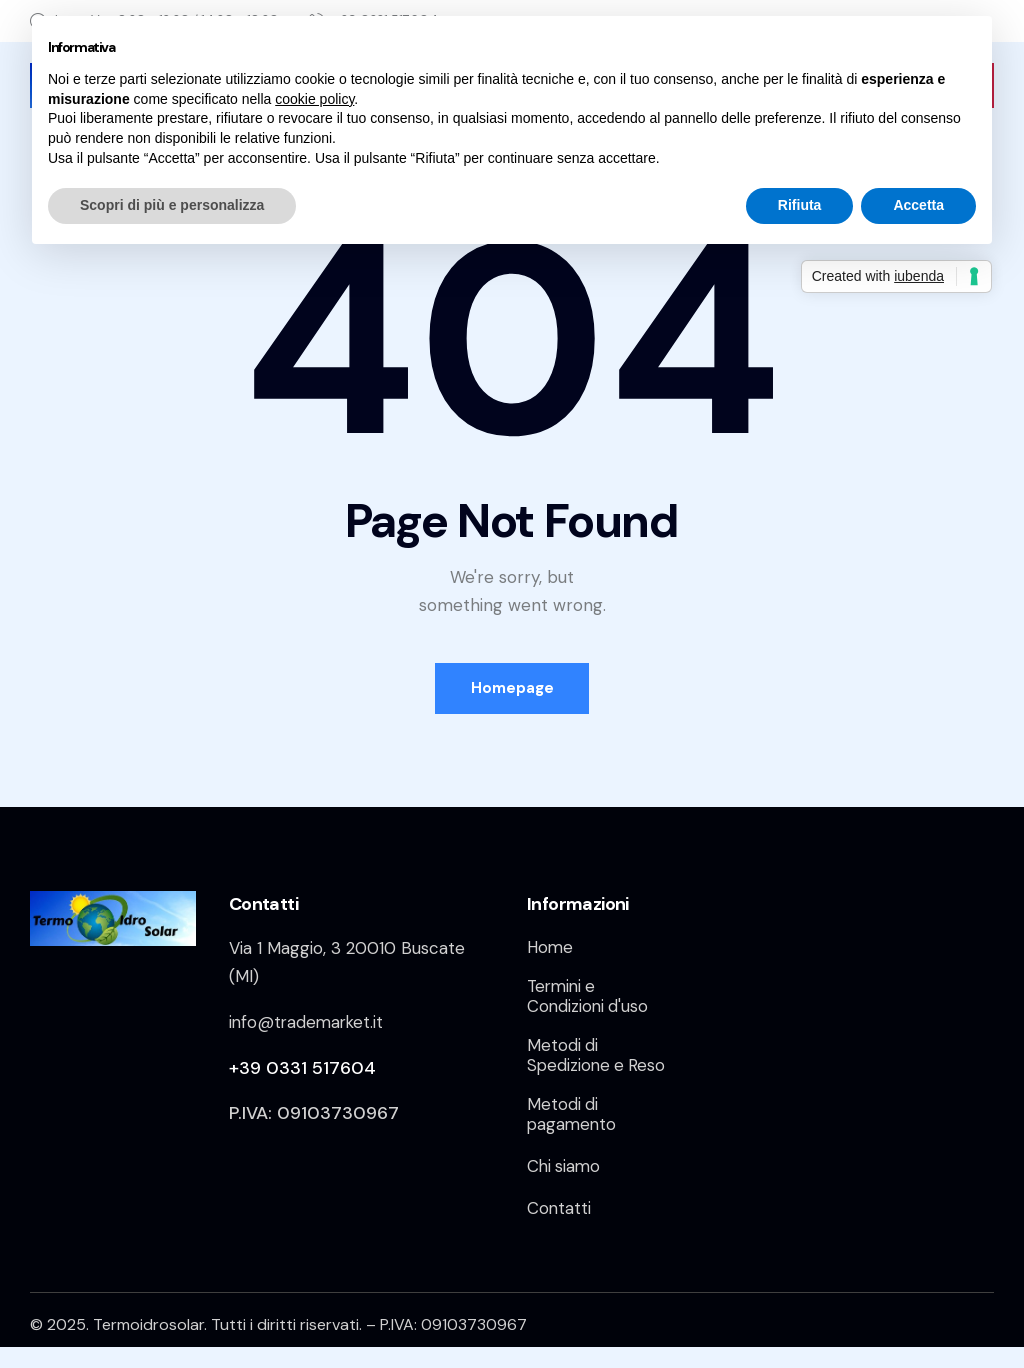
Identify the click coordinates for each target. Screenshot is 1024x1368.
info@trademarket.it (308, 1022)
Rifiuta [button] (800, 205)
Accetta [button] (918, 205)
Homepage (512, 688)
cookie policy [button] (314, 99)
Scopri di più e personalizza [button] (172, 205)
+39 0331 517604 (302, 1068)
